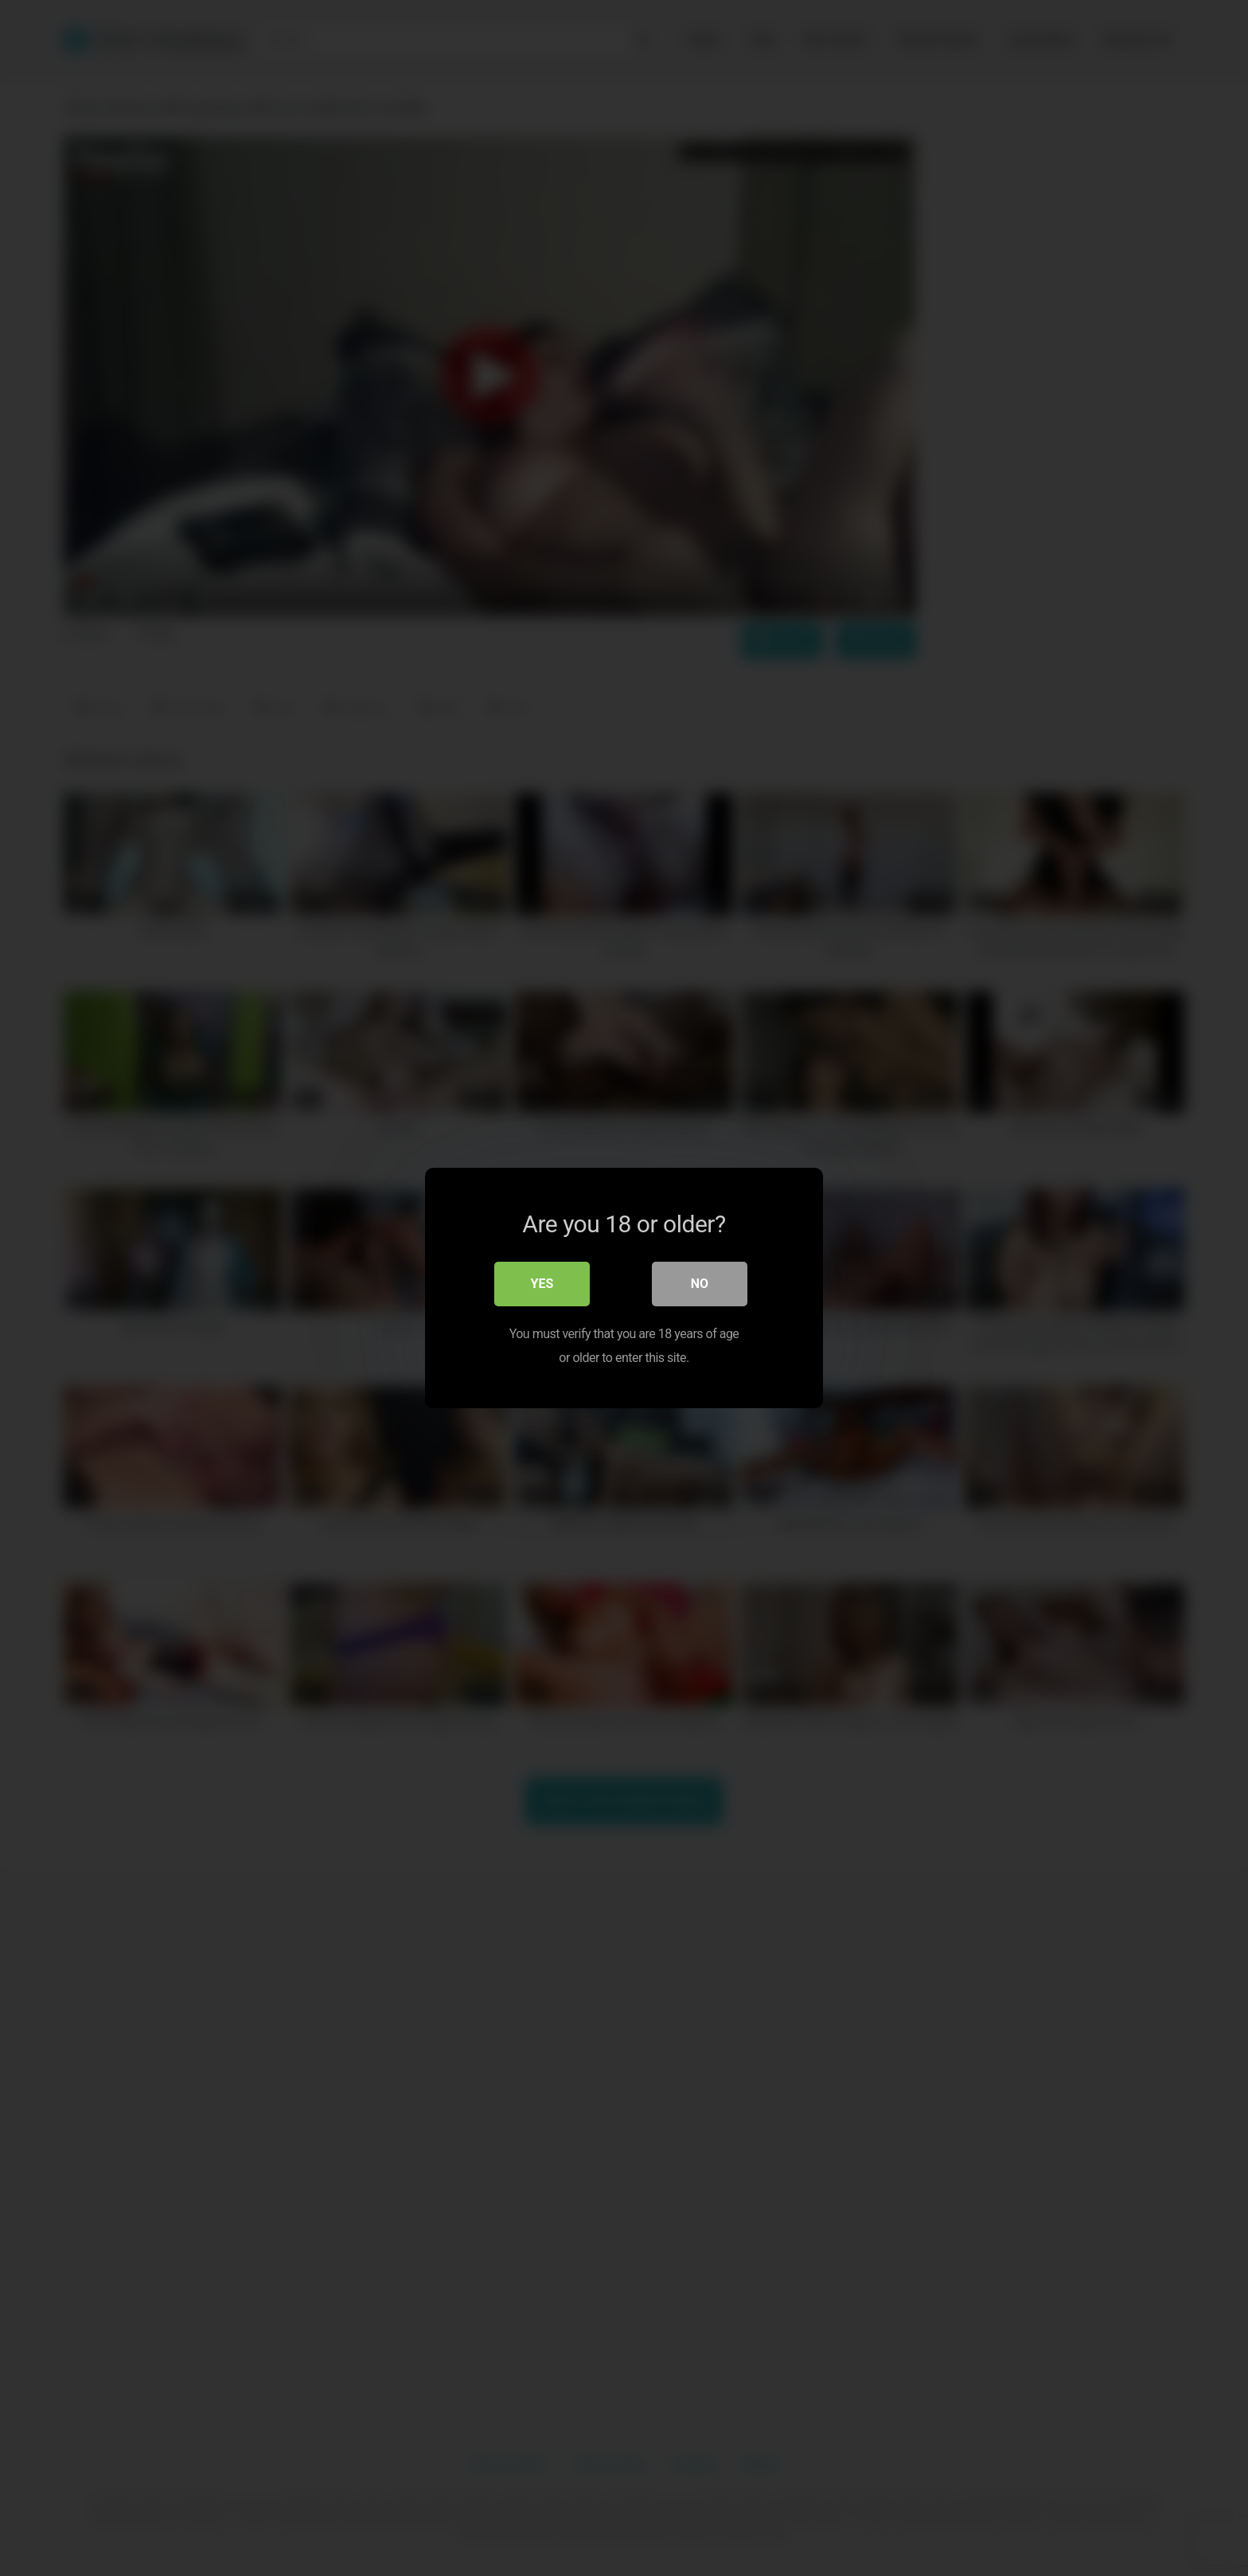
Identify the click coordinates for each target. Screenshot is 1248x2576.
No (699, 1283)
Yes (542, 1283)
